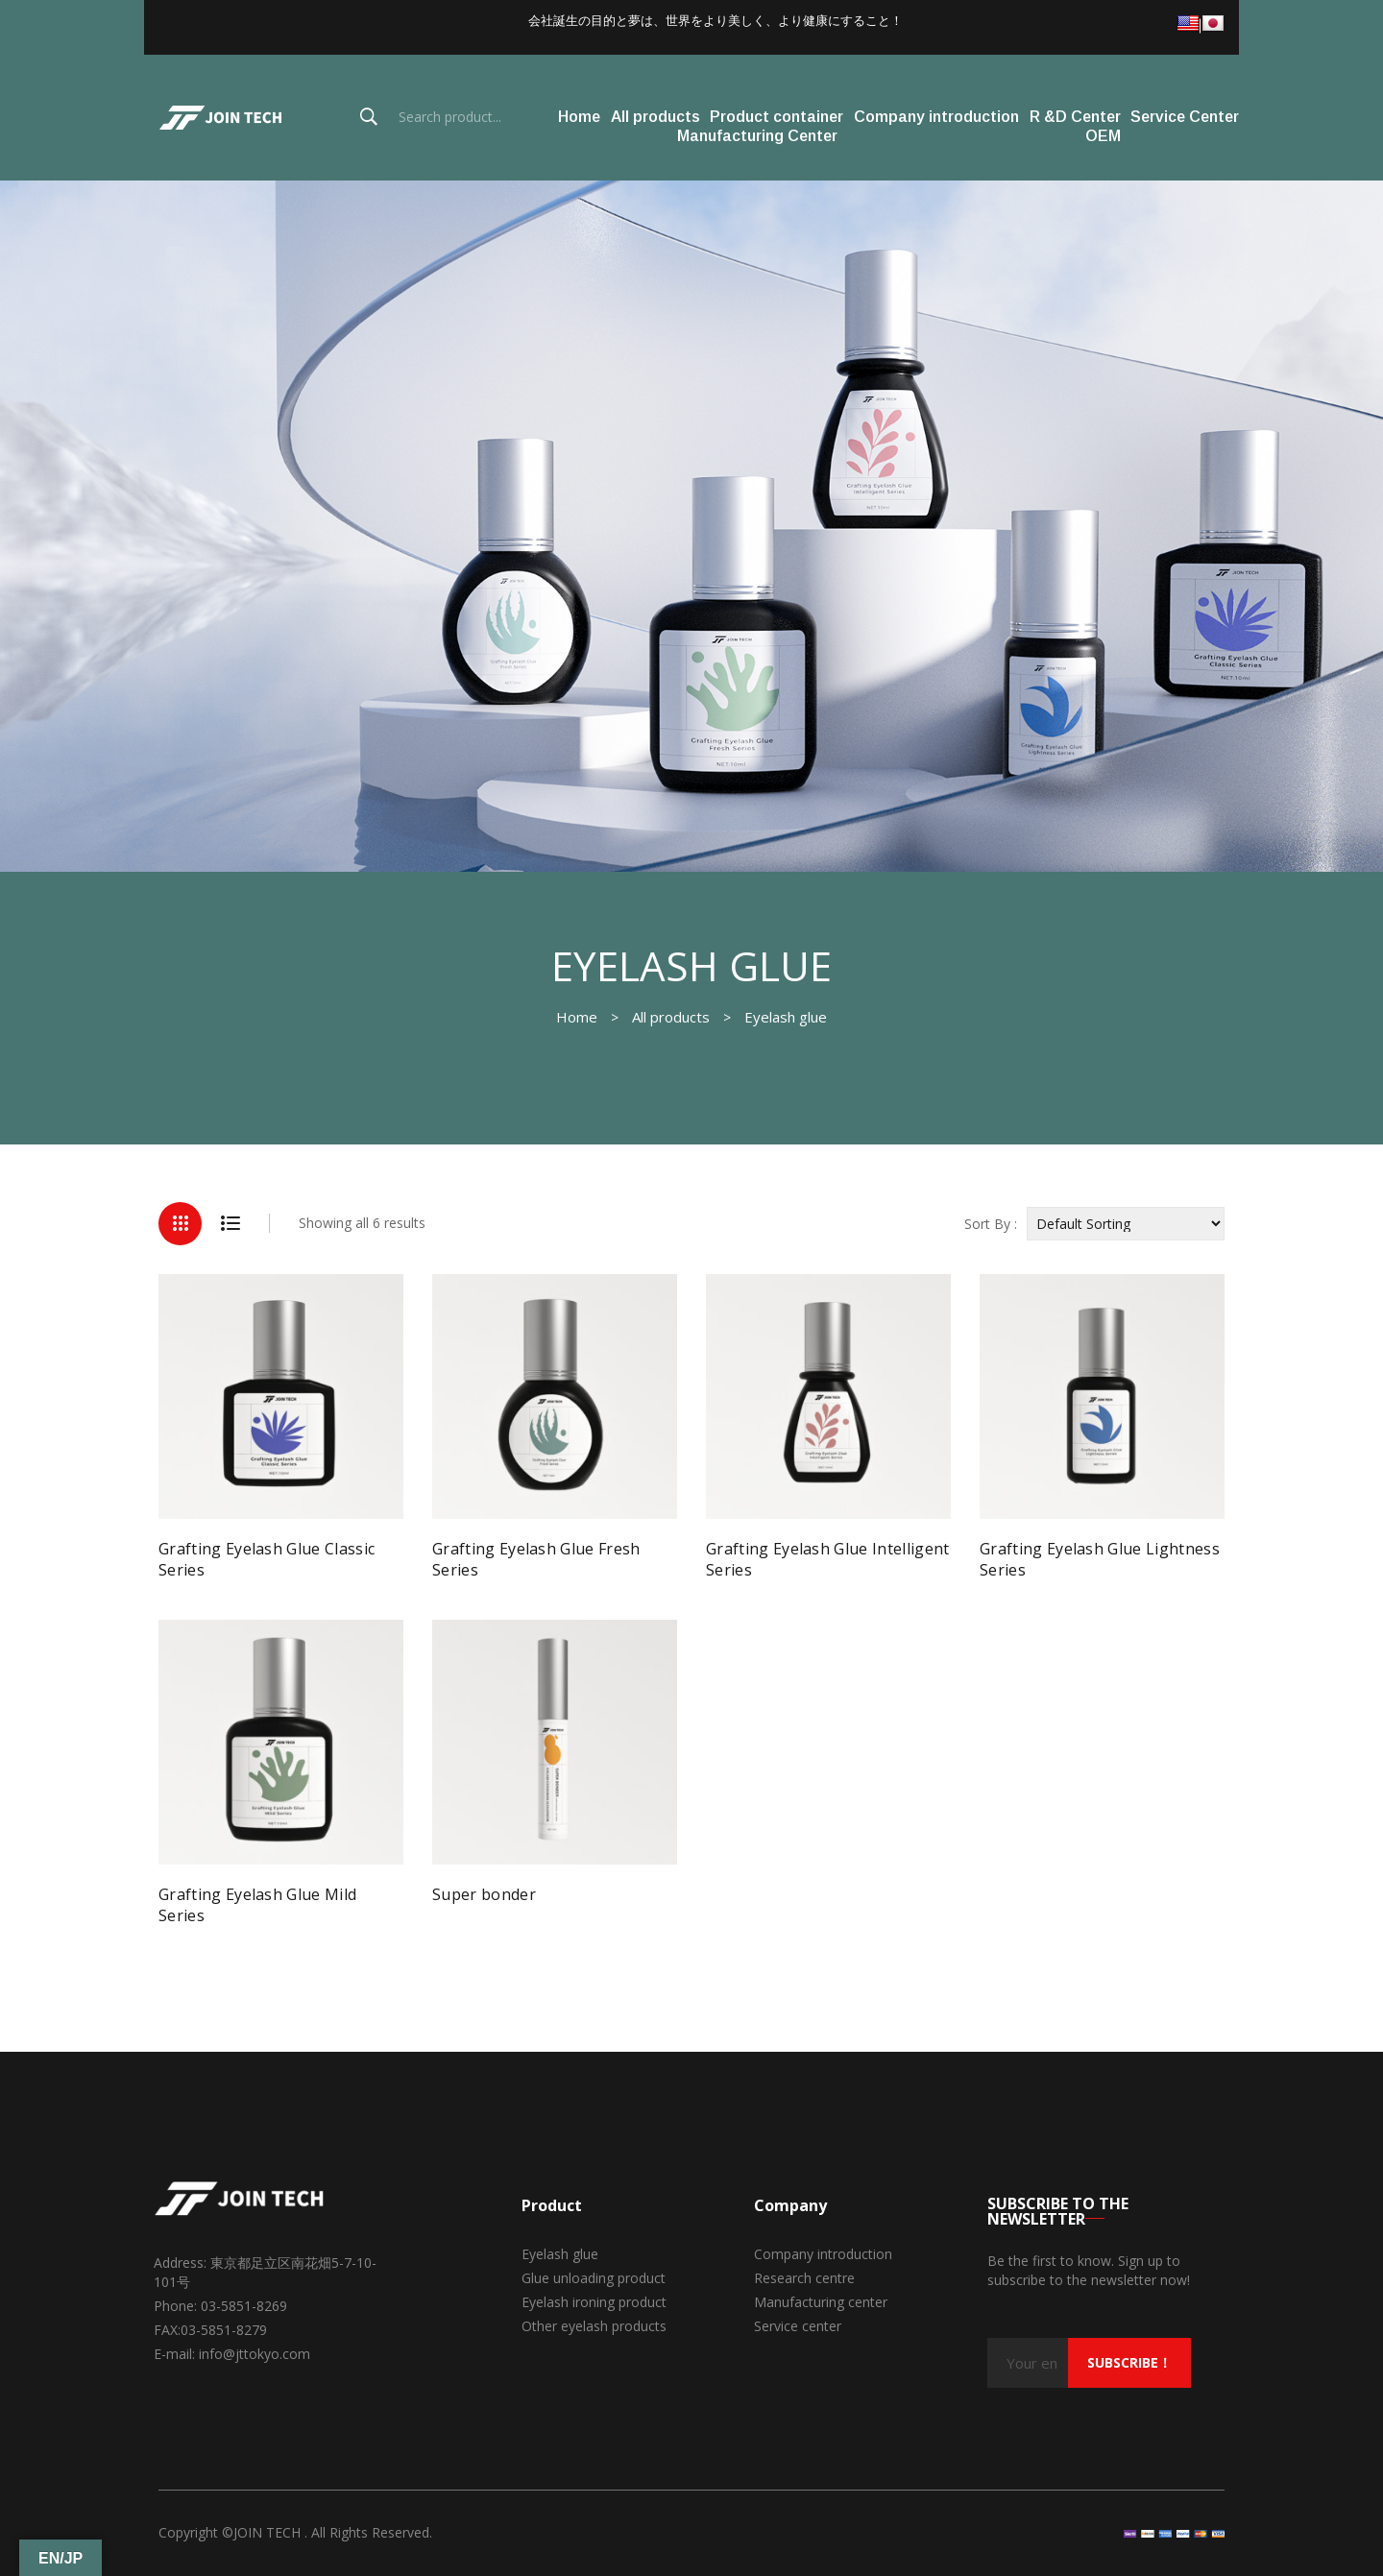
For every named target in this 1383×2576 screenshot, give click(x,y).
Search (369, 117)
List (230, 1223)
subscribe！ (1129, 2362)
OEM (1103, 136)
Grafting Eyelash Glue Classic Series (266, 1559)
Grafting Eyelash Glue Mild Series (257, 1905)
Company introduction (936, 116)
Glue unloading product (594, 2278)
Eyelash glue (560, 2254)
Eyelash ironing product (594, 2302)
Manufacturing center (820, 2302)
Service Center (1184, 116)
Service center (797, 2326)
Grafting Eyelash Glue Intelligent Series (828, 1559)
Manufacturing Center (757, 136)
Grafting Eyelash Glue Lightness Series (1100, 1559)
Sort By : (990, 1224)
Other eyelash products (594, 2326)
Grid (180, 1223)
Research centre (804, 2278)
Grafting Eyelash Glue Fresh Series (536, 1559)
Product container (776, 116)
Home (579, 116)
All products (655, 116)
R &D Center (1075, 116)
